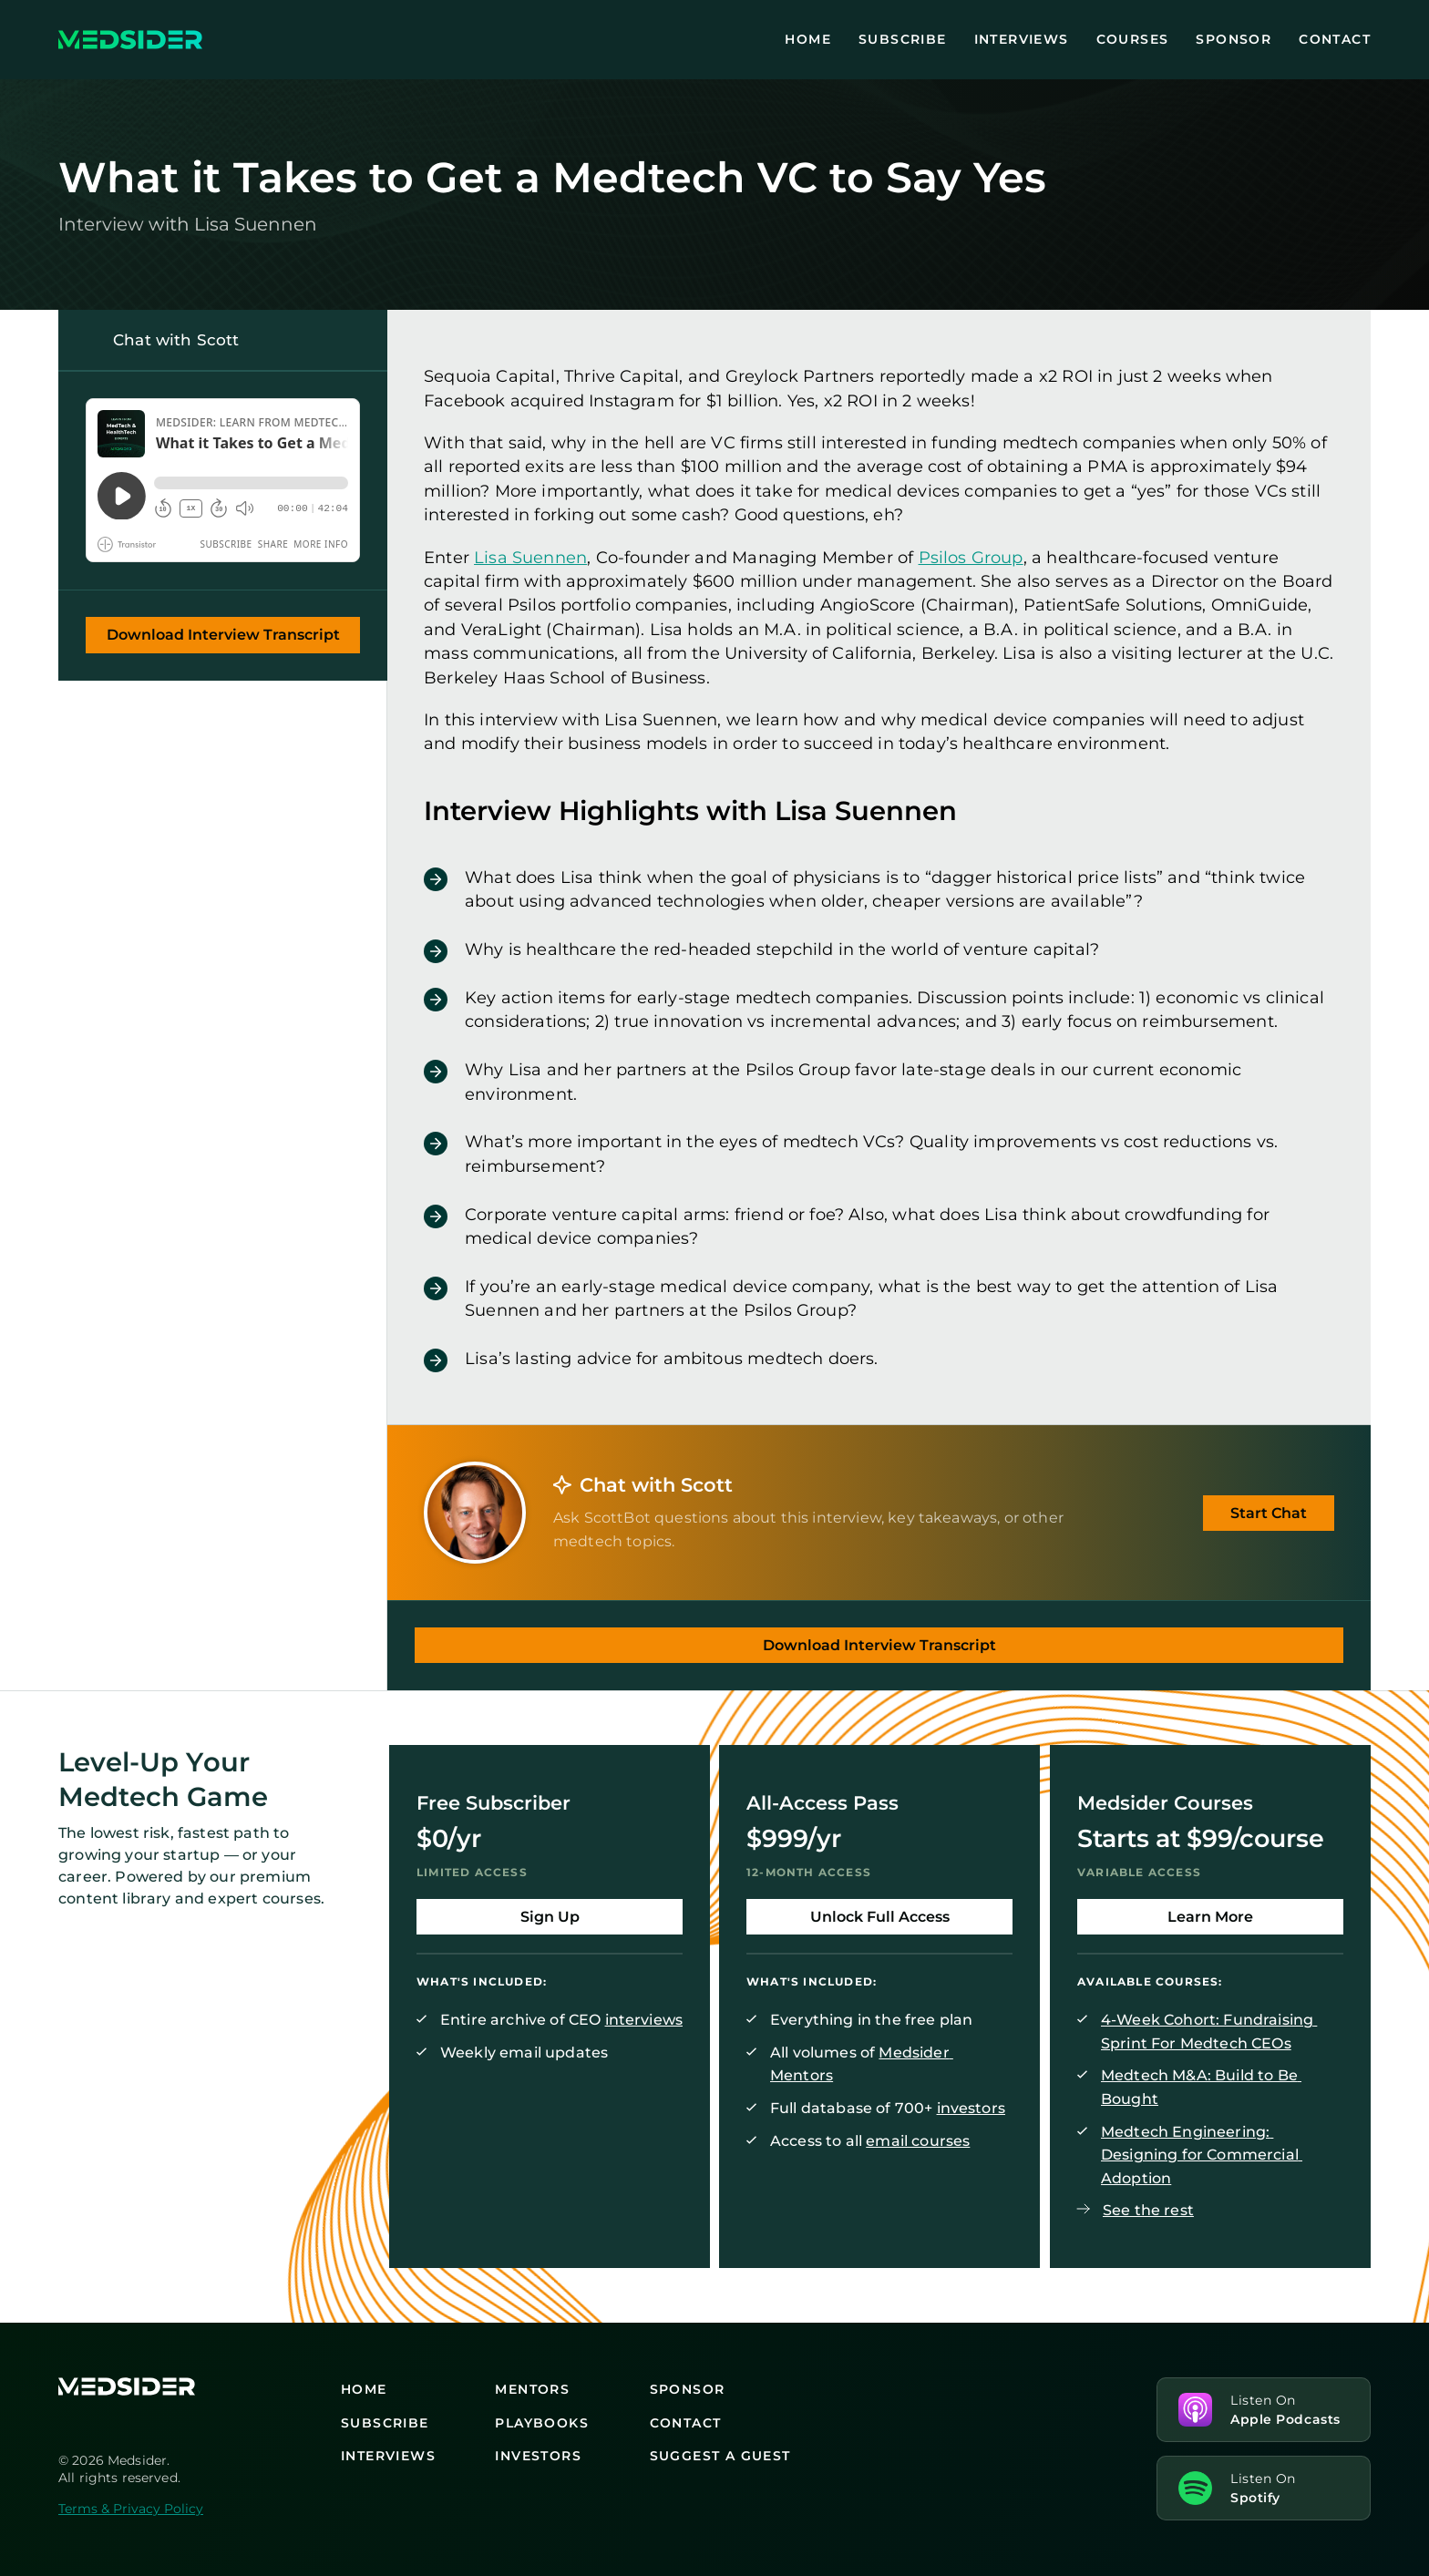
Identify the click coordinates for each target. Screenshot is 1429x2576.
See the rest (1148, 2210)
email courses (919, 2141)
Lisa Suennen (530, 556)
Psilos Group (971, 556)
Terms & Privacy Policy (130, 2508)
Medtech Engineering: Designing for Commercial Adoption (1201, 2155)
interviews (644, 2019)
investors (971, 2108)
